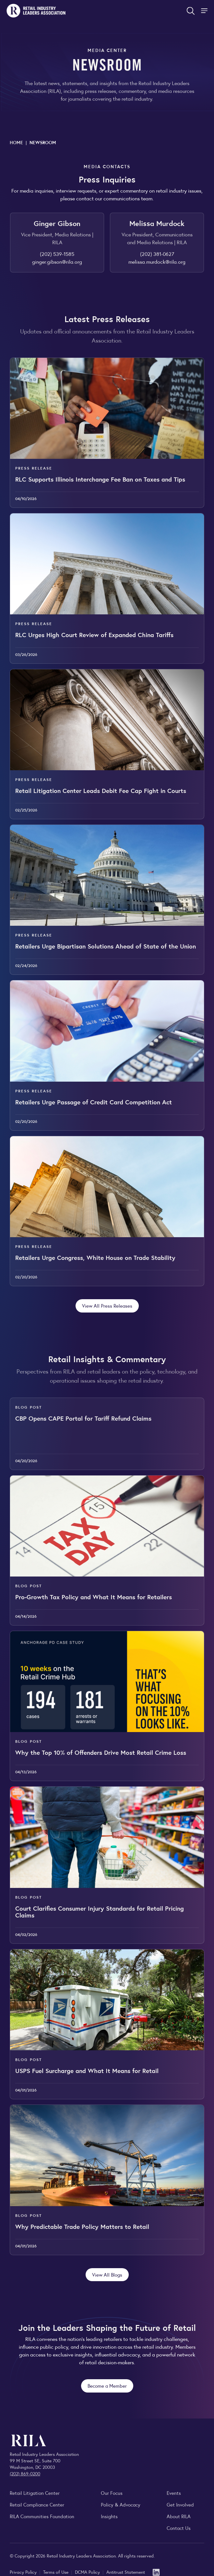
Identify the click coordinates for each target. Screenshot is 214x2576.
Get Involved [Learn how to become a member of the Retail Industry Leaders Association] (180, 2504)
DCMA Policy (88, 2572)
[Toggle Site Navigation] (205, 11)
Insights (109, 2516)
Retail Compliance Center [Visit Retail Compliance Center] (37, 2504)
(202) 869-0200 (25, 2473)
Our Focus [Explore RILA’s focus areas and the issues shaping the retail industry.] (112, 2492)
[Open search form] (190, 11)
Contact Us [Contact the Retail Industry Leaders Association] (179, 2528)
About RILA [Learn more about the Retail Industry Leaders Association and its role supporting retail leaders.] (179, 2516)
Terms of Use (56, 2572)
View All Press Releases (107, 1305)
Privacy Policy (24, 2572)
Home (16, 142)
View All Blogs (107, 2274)
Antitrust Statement (125, 2572)
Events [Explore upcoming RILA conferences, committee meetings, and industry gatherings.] (174, 2492)
